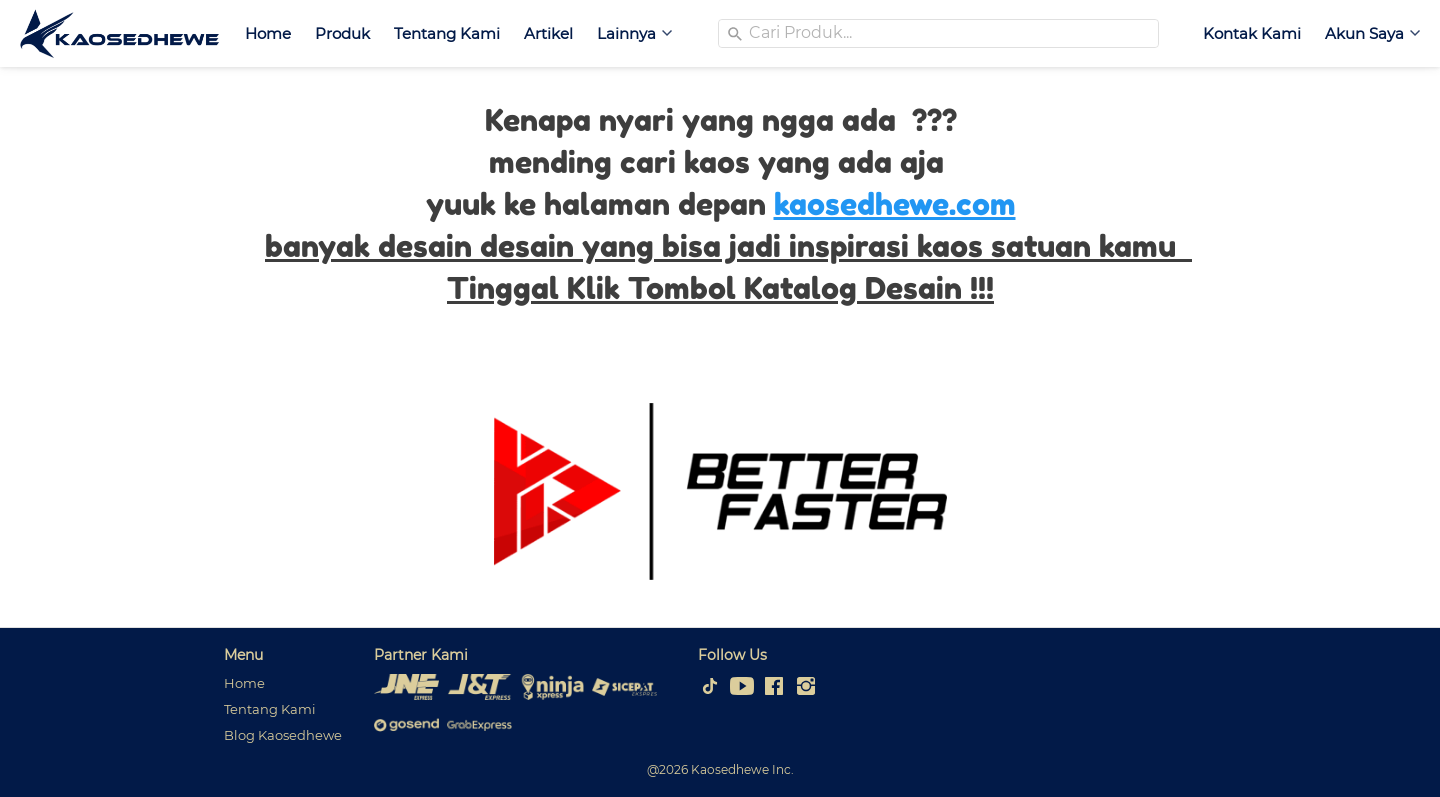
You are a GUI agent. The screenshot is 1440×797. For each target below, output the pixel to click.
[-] (710, 687)
